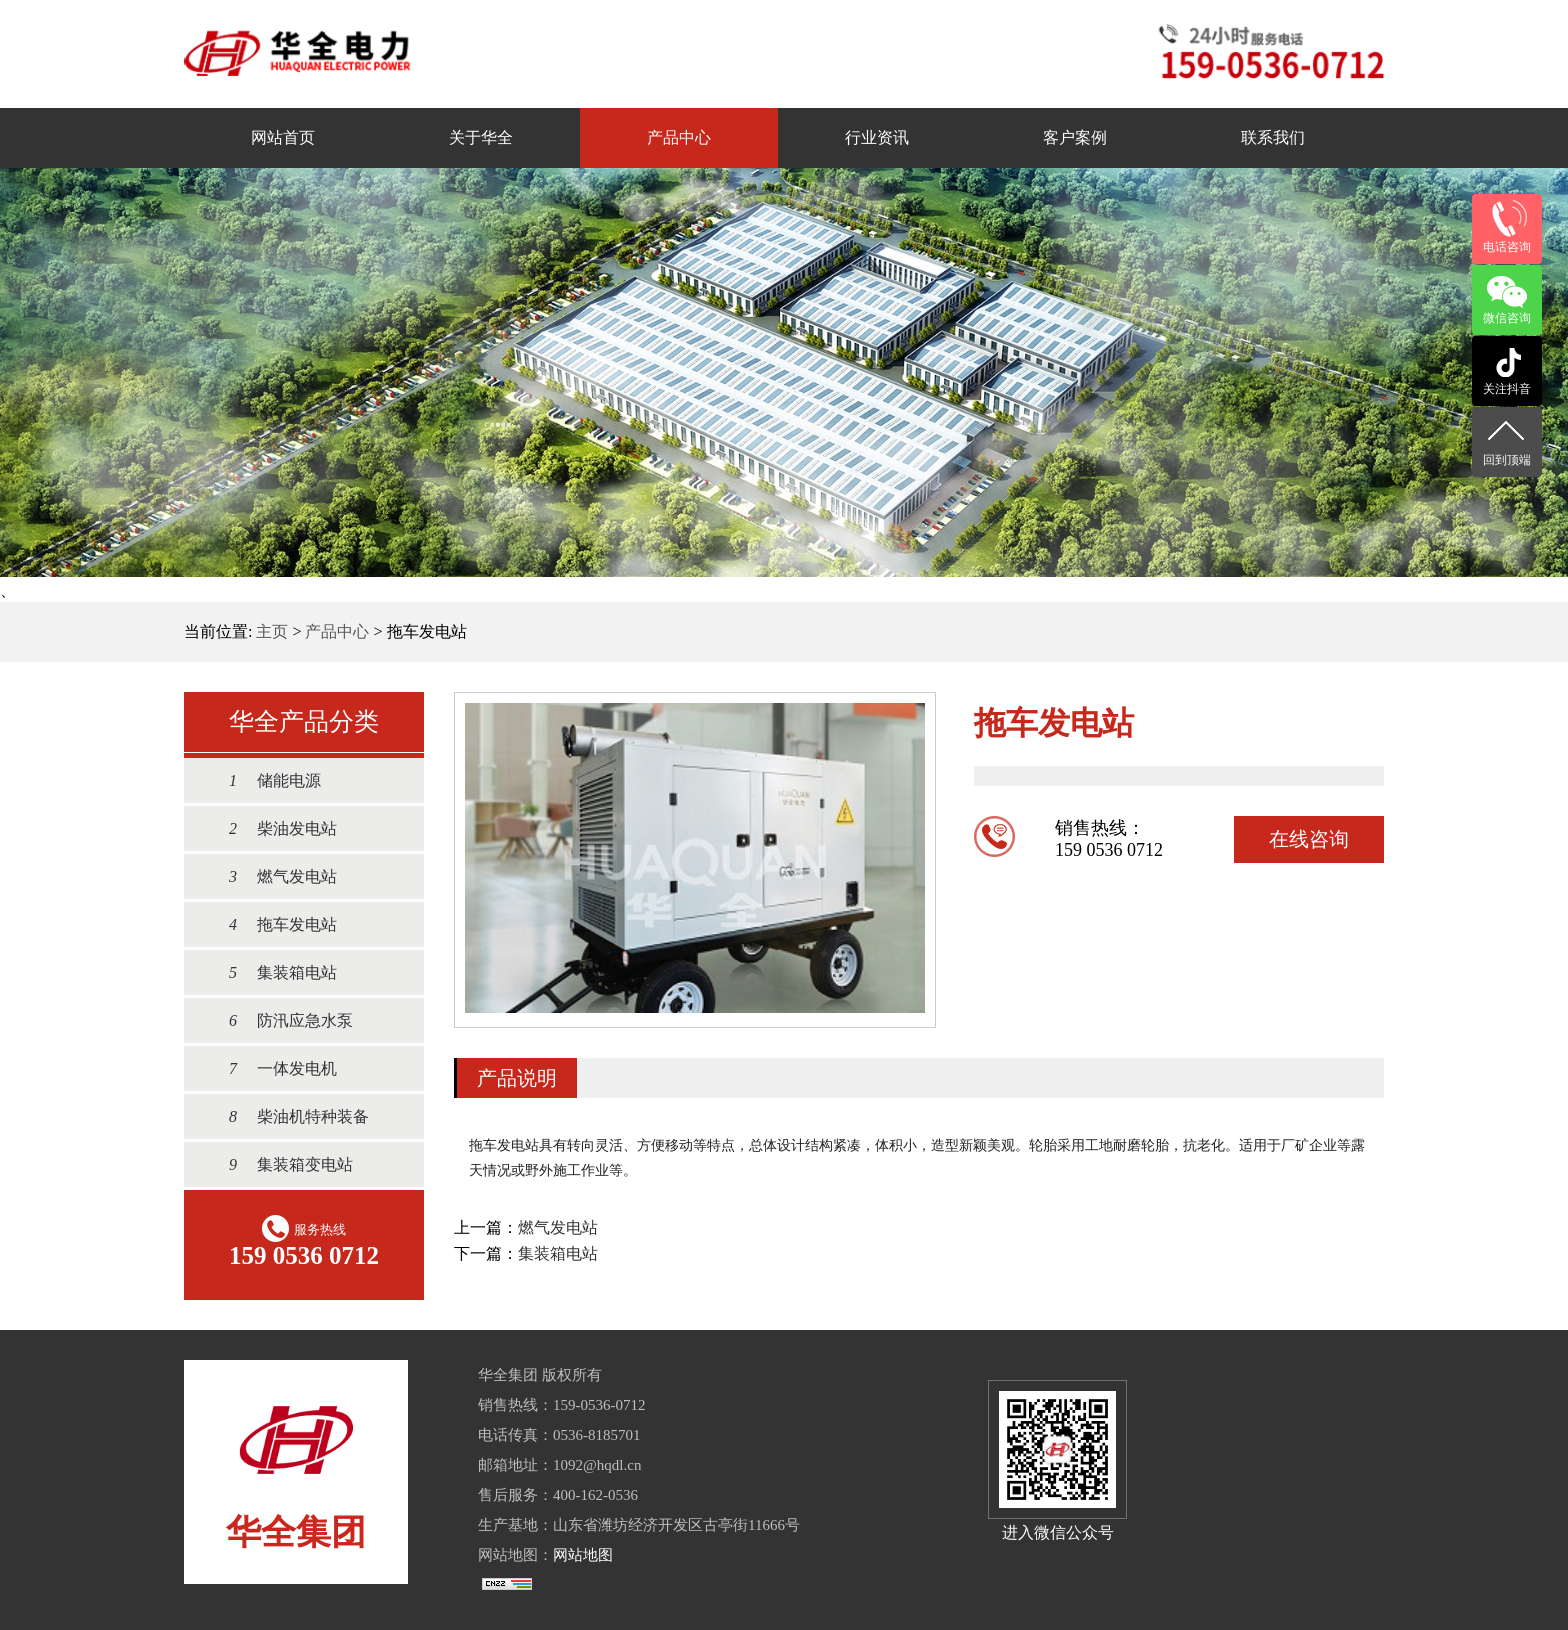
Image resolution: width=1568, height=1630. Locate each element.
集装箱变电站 (281, 1164)
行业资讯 (877, 137)
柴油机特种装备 (289, 1116)
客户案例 (1075, 137)
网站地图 (583, 1555)
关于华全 (481, 137)
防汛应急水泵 (281, 1020)
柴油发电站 (273, 828)
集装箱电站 (273, 972)
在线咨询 (1309, 839)
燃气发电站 (273, 876)
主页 (272, 631)
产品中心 (679, 137)
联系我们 (1273, 137)
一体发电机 (273, 1068)
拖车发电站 (273, 924)
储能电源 (265, 780)
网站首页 (283, 137)
